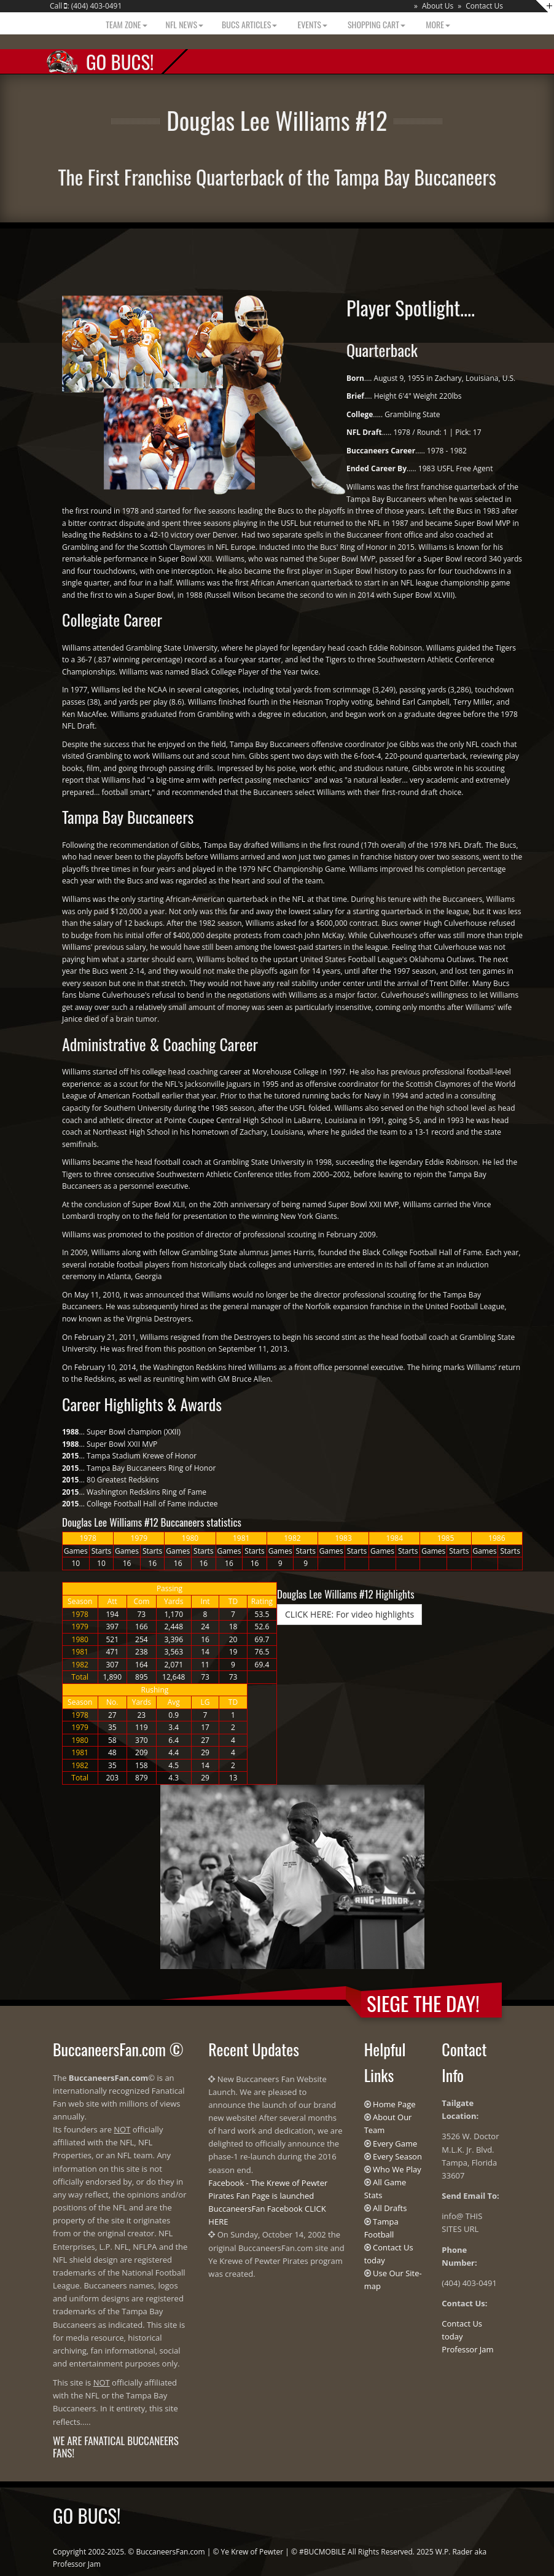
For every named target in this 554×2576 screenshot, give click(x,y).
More (437, 24)
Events (311, 24)
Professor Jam (467, 2349)
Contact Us (484, 6)
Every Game (395, 2143)
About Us (437, 6)
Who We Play (397, 2169)
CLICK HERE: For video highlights (349, 1614)
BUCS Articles (249, 24)
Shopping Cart (375, 24)
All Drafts (390, 2208)
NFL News (185, 24)
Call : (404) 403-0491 (86, 6)
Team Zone (125, 24)
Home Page (394, 2104)
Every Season (397, 2156)
